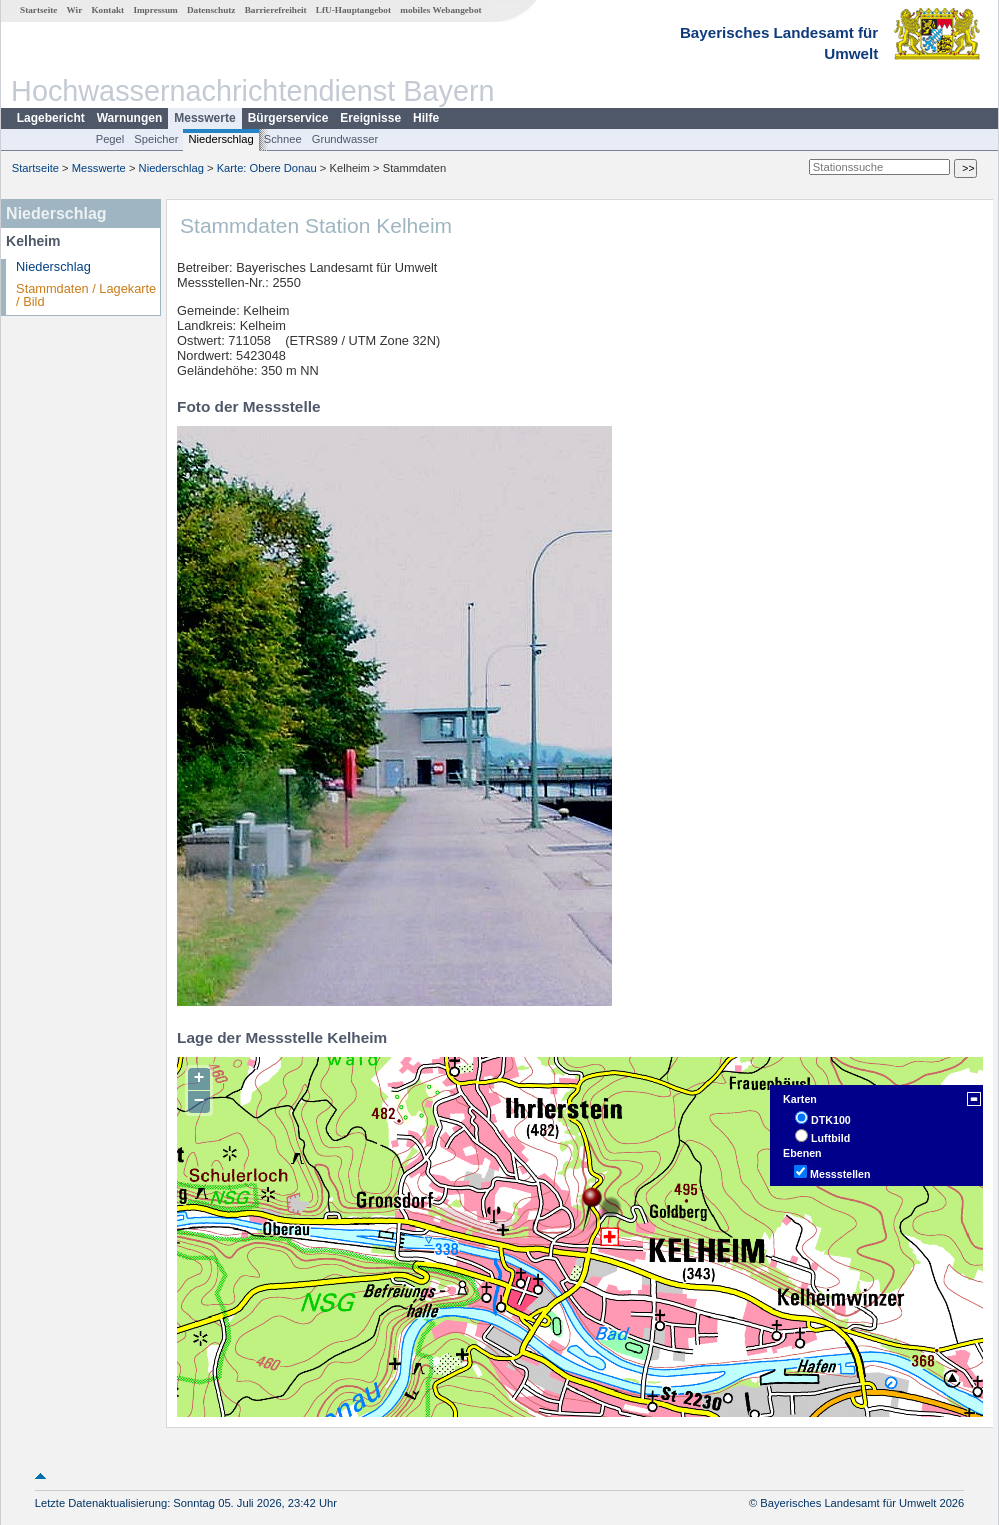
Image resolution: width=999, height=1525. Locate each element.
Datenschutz (211, 10)
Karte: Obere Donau (267, 168)
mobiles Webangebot (440, 10)
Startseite (38, 10)
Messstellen (840, 1174)
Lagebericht (51, 118)
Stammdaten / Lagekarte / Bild (86, 295)
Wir (75, 10)
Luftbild (830, 1138)
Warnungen (130, 118)
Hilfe (426, 118)
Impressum (155, 10)
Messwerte (204, 118)
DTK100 (831, 1120)
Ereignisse (370, 118)
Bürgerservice (288, 118)
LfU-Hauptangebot (353, 10)
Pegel (110, 139)
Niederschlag (220, 139)
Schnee (283, 139)
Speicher (156, 139)
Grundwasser (345, 139)
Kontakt (107, 10)
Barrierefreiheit (276, 10)
